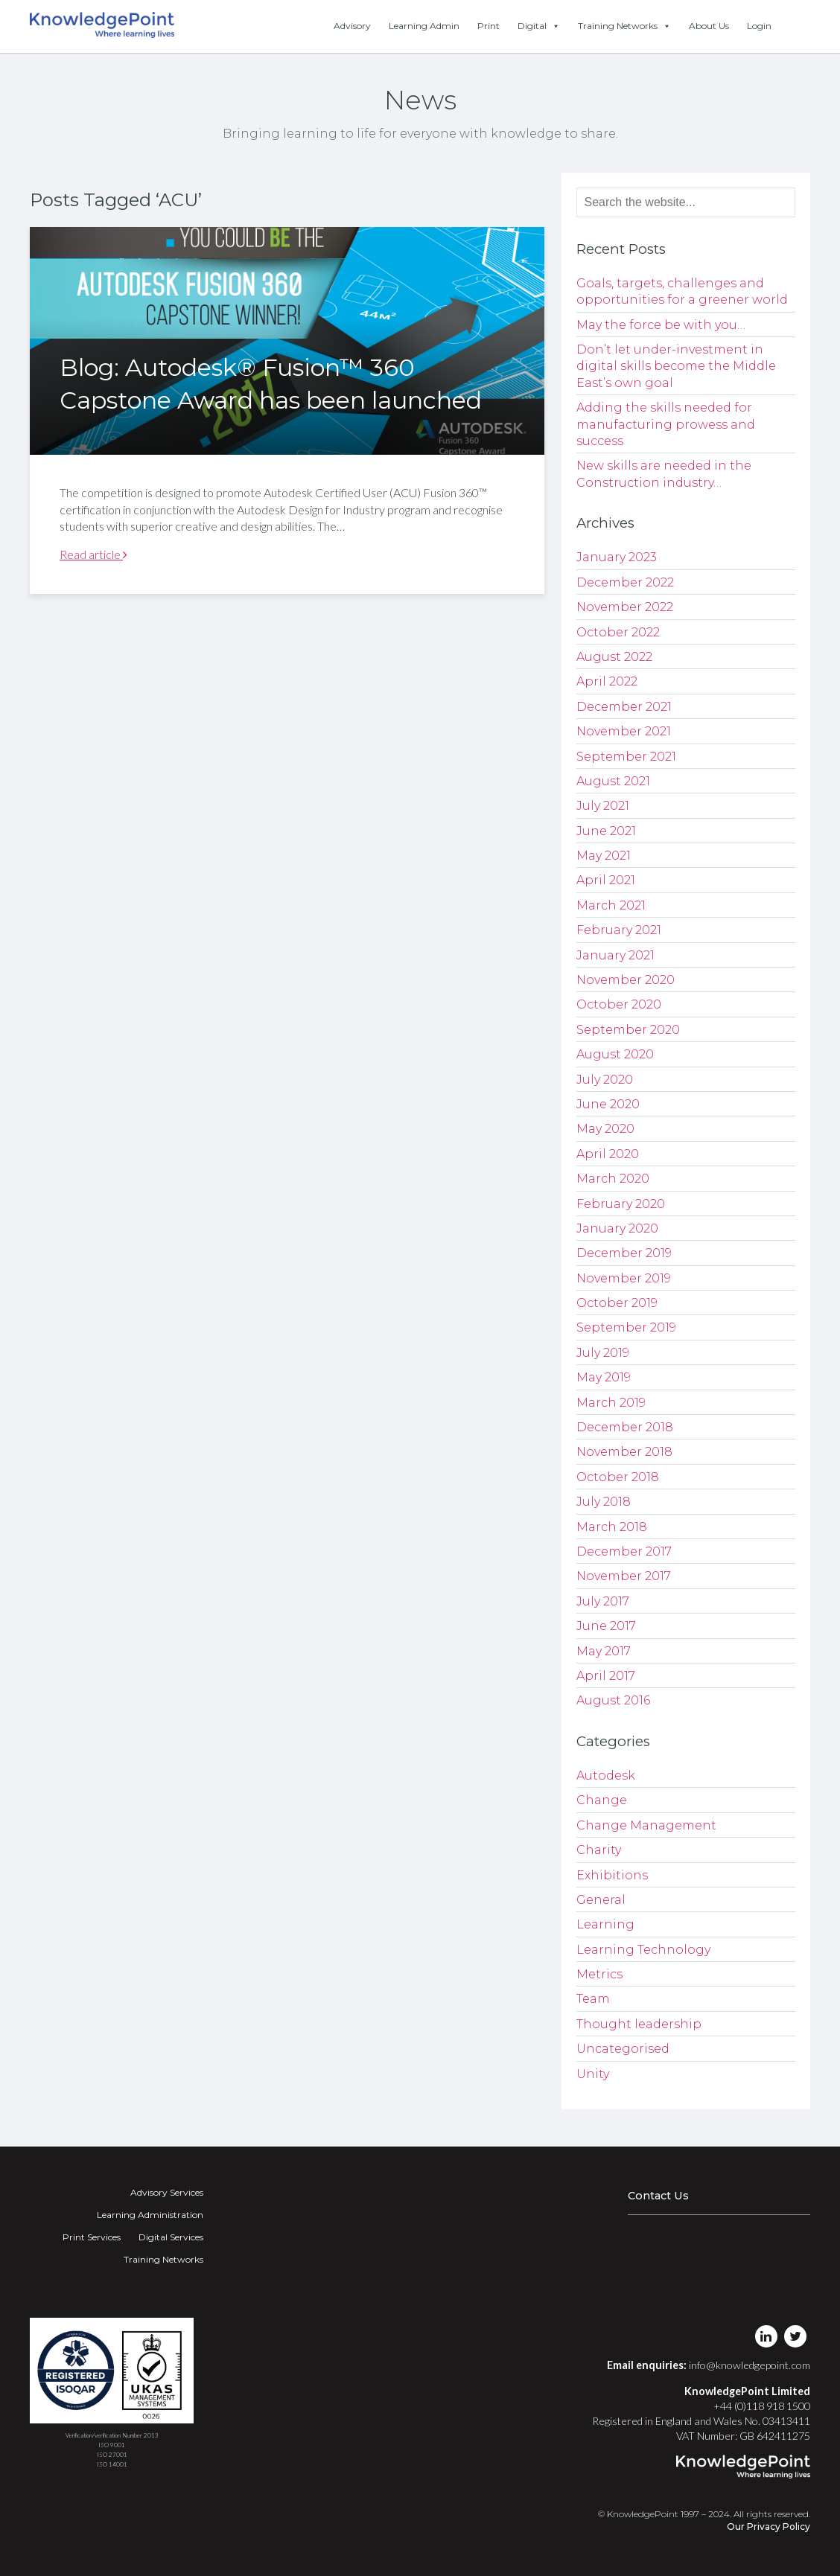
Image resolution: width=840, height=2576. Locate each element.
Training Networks (624, 26)
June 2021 (606, 831)
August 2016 (613, 1700)
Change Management (646, 1825)
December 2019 (624, 1253)
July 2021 (602, 806)
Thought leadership (638, 2024)
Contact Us (658, 2195)
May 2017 (603, 1651)
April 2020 (607, 1154)
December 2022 (625, 582)
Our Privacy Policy (768, 2526)
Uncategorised (622, 2049)
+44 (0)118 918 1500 (761, 2406)
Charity (598, 1850)
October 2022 (618, 632)
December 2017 (624, 1551)
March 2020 (612, 1179)
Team (593, 1999)
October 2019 (617, 1303)
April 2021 (605, 880)
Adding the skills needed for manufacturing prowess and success (665, 424)
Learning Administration (150, 2214)
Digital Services (171, 2237)
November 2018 (624, 1452)
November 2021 (623, 731)
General (601, 1900)
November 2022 (624, 607)
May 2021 (603, 855)
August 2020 (615, 1054)
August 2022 (614, 657)
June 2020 (608, 1104)
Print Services (92, 2237)
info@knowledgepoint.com (749, 2365)
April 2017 (605, 1676)
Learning (605, 1924)
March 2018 (611, 1527)
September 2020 (628, 1030)
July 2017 (602, 1601)
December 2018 (624, 1427)
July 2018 (603, 1502)
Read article (93, 554)
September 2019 (626, 1327)
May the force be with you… (660, 325)
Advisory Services (166, 2192)
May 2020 (605, 1129)
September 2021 (626, 757)
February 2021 (618, 930)
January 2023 (616, 557)
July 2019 (602, 1353)
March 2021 (611, 905)
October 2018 (617, 1477)
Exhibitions (612, 1875)
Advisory (352, 25)
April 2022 (606, 681)
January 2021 (615, 955)
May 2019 (603, 1377)
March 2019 (611, 1403)
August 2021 (613, 781)
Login (759, 25)
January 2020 (617, 1228)
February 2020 (620, 1204)
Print (488, 25)
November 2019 (623, 1278)
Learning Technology (643, 1950)
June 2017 (606, 1626)
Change (601, 1800)
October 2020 (618, 1004)
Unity (592, 2074)
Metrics (599, 1974)
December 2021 (624, 707)
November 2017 (623, 1576)
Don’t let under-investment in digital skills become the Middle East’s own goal (676, 366)
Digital (539, 26)
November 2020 (625, 980)
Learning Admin (424, 25)
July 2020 (604, 1080)
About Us (709, 25)
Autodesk (605, 1775)
